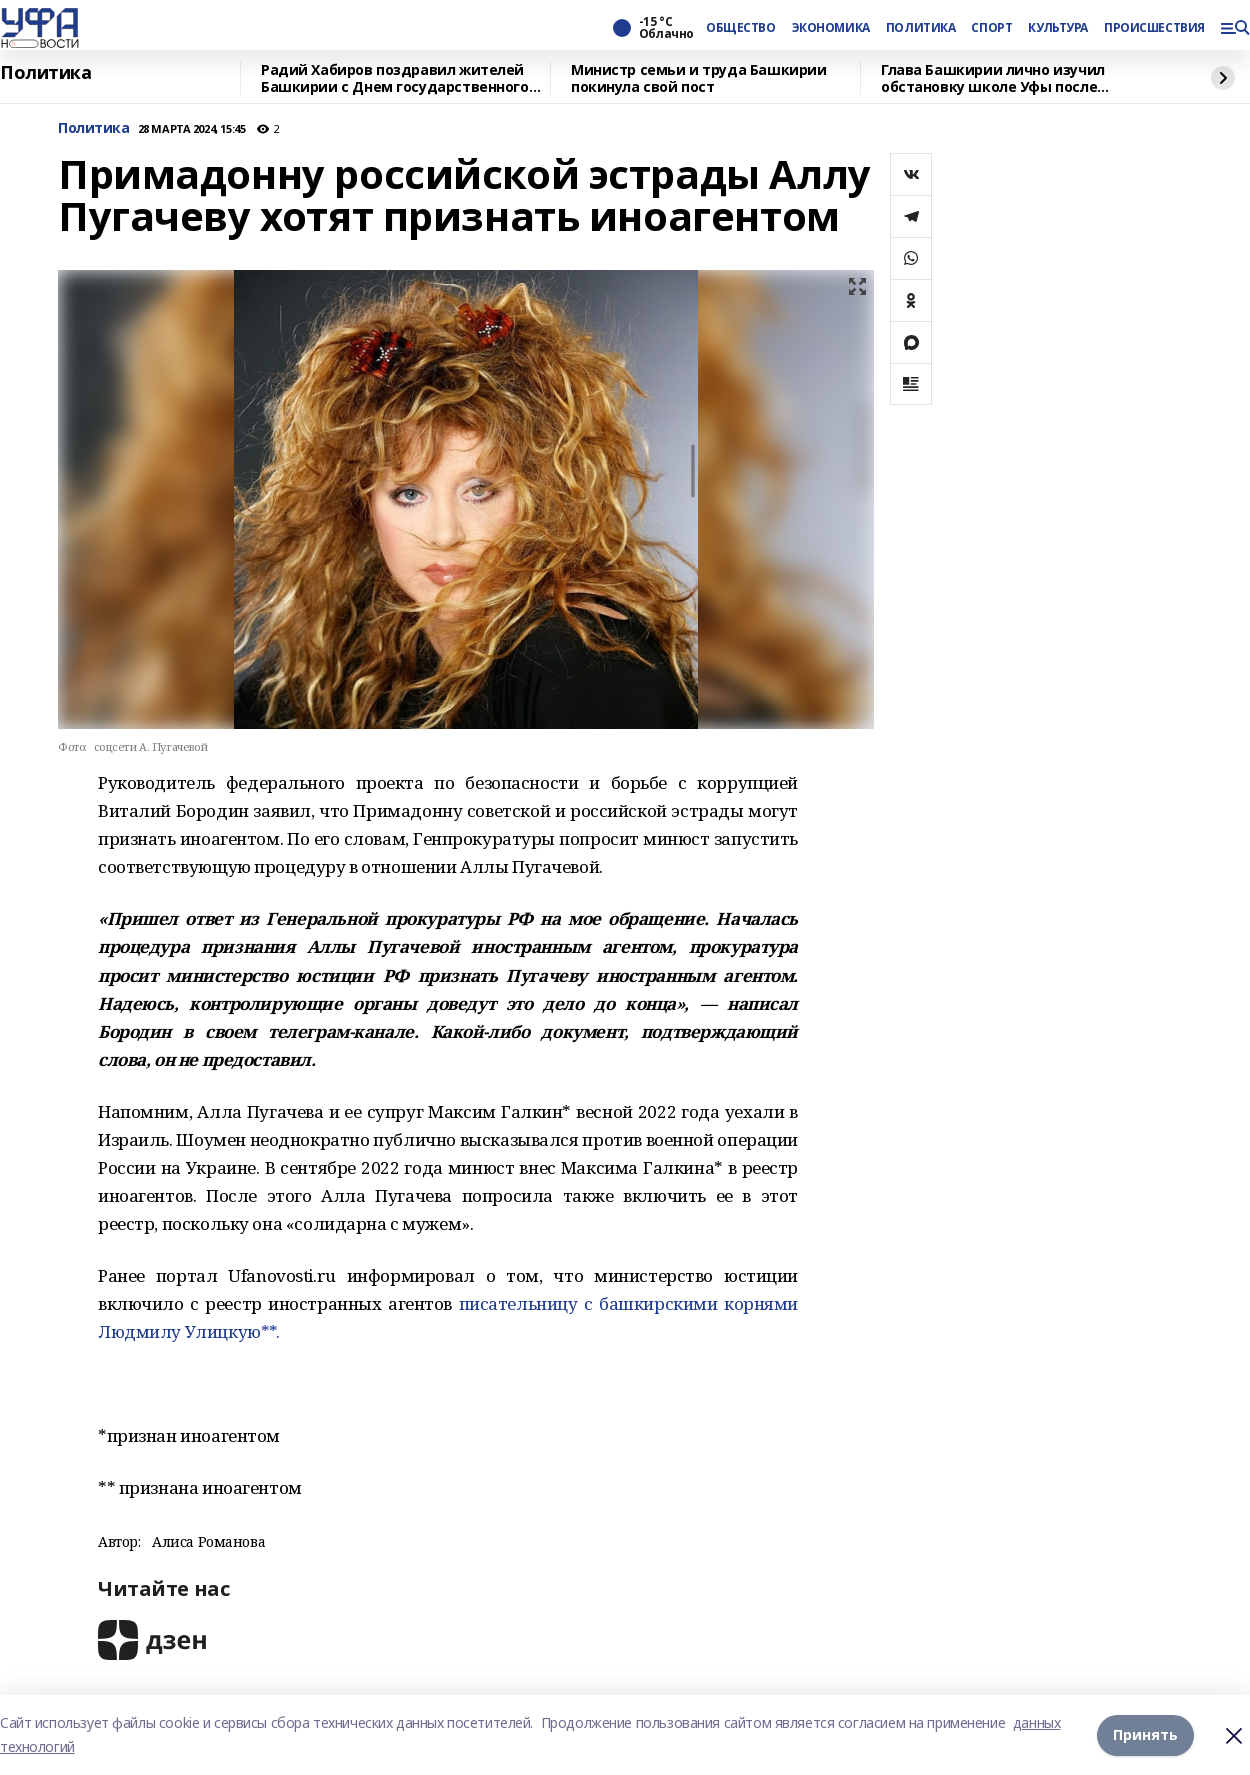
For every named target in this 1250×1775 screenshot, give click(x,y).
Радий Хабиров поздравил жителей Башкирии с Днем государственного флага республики (395, 78)
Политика (46, 73)
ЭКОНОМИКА (831, 28)
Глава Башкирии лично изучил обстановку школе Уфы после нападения (993, 78)
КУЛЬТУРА (1058, 28)
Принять (1145, 1734)
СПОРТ (991, 28)
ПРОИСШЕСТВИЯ (1154, 28)
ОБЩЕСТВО (741, 28)
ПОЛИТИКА (921, 28)
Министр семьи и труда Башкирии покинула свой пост (698, 78)
